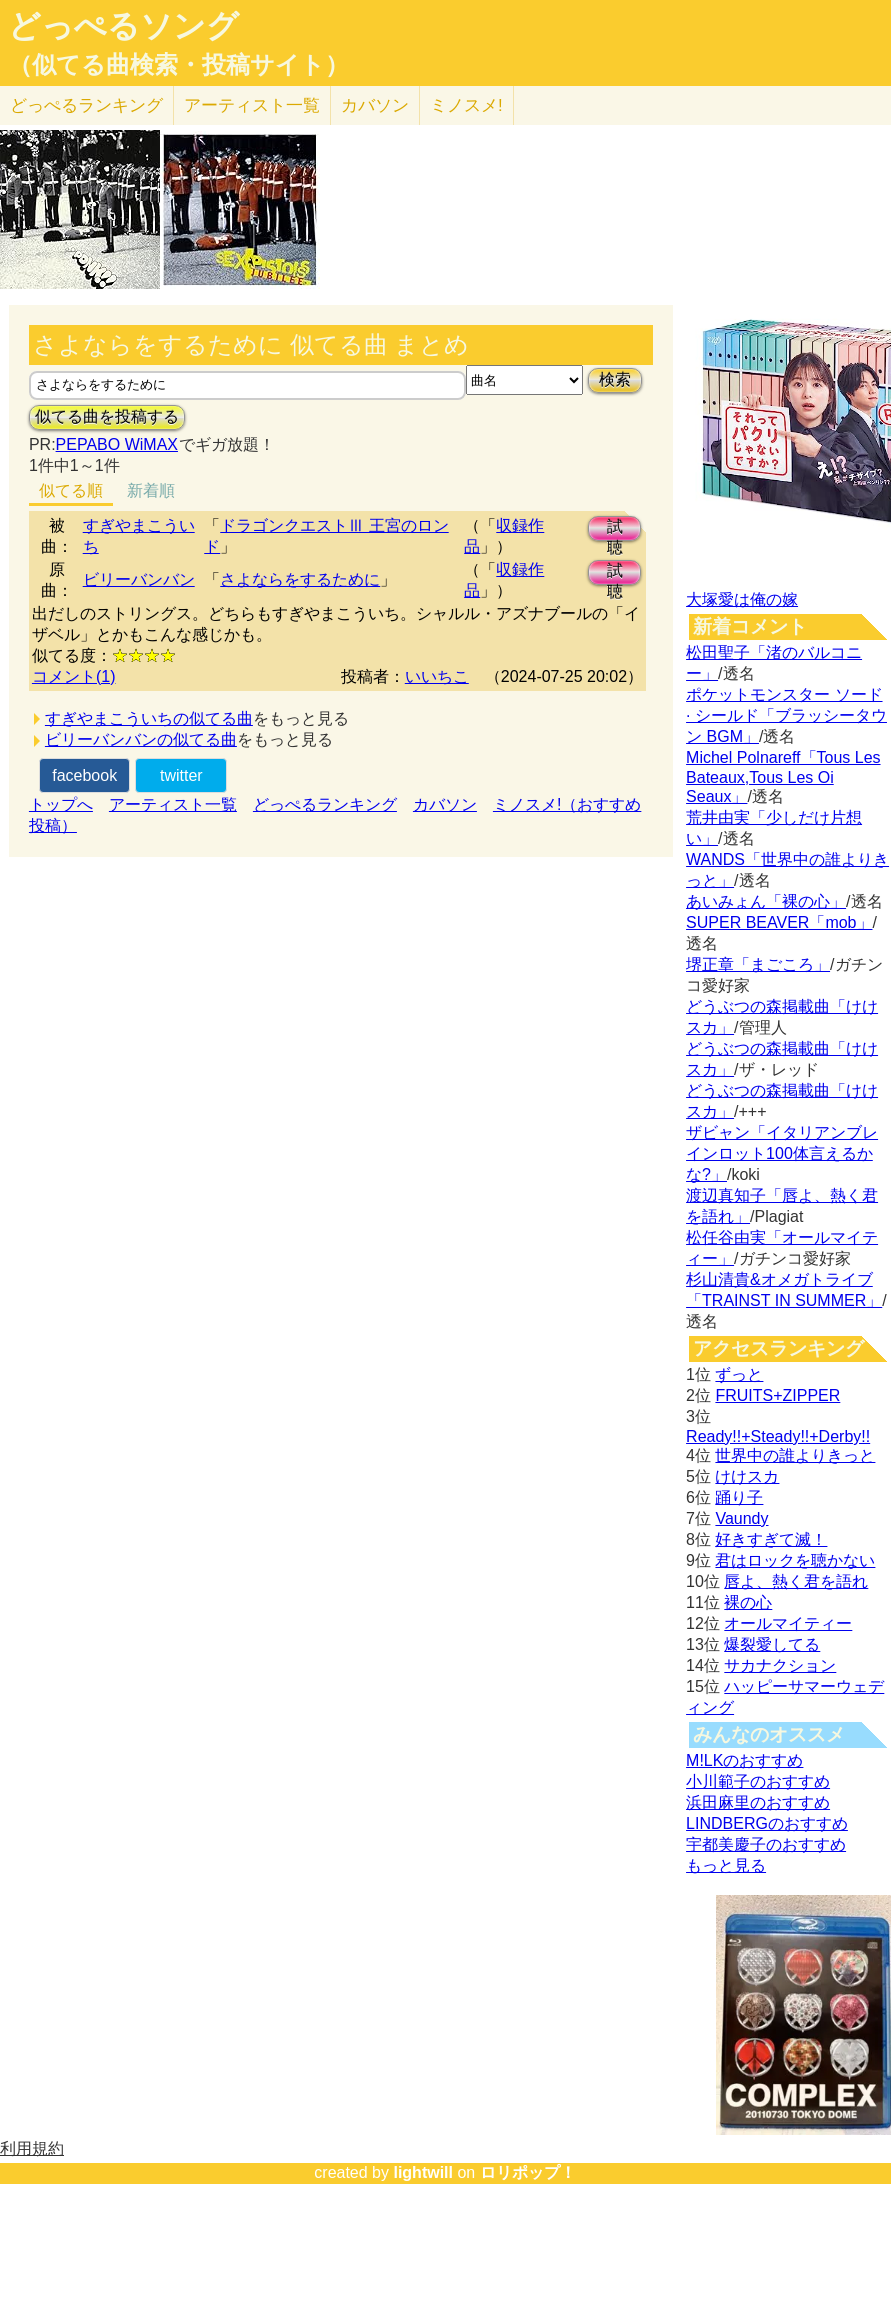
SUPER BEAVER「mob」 (779, 922)
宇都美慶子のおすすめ (766, 1844)
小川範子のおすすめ (758, 1781)
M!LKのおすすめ (744, 1760)
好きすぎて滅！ (771, 1539)
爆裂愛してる (772, 1644)
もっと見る (726, 1865)
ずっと (739, 1374)
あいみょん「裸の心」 (766, 901)
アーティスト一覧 (173, 804)
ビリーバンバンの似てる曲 (141, 739)
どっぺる (86, 105)
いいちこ (437, 676)
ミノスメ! (466, 105)
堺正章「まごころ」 (758, 964)
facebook (84, 775)
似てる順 (71, 490)
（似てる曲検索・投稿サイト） (178, 65)
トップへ (61, 804)
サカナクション (780, 1665)
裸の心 (748, 1602)
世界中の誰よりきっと (795, 1455)
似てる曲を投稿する (107, 416)
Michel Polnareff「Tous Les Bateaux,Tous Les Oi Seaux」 (783, 777)
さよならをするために (300, 579)
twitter (181, 775)
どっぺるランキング (325, 804)
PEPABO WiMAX (117, 444)
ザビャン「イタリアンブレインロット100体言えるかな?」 (782, 1153)
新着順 (151, 490)
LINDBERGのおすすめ (767, 1823)
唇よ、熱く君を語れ (796, 1581)
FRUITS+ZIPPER (777, 1395)
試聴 (615, 529)
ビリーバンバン (139, 579)
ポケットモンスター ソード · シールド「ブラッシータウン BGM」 (786, 715)
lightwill (423, 2172)
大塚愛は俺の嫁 (742, 599)
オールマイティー (788, 1623)
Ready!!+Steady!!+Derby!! (778, 1436)
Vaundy (741, 1518)
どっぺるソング (123, 26)
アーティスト (252, 105)
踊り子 (739, 1497)
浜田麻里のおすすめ (758, 1802)
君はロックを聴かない (795, 1560)
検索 (615, 379)
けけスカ (747, 1476)
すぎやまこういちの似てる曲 (149, 718)
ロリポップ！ (528, 2172)
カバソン (375, 105)
